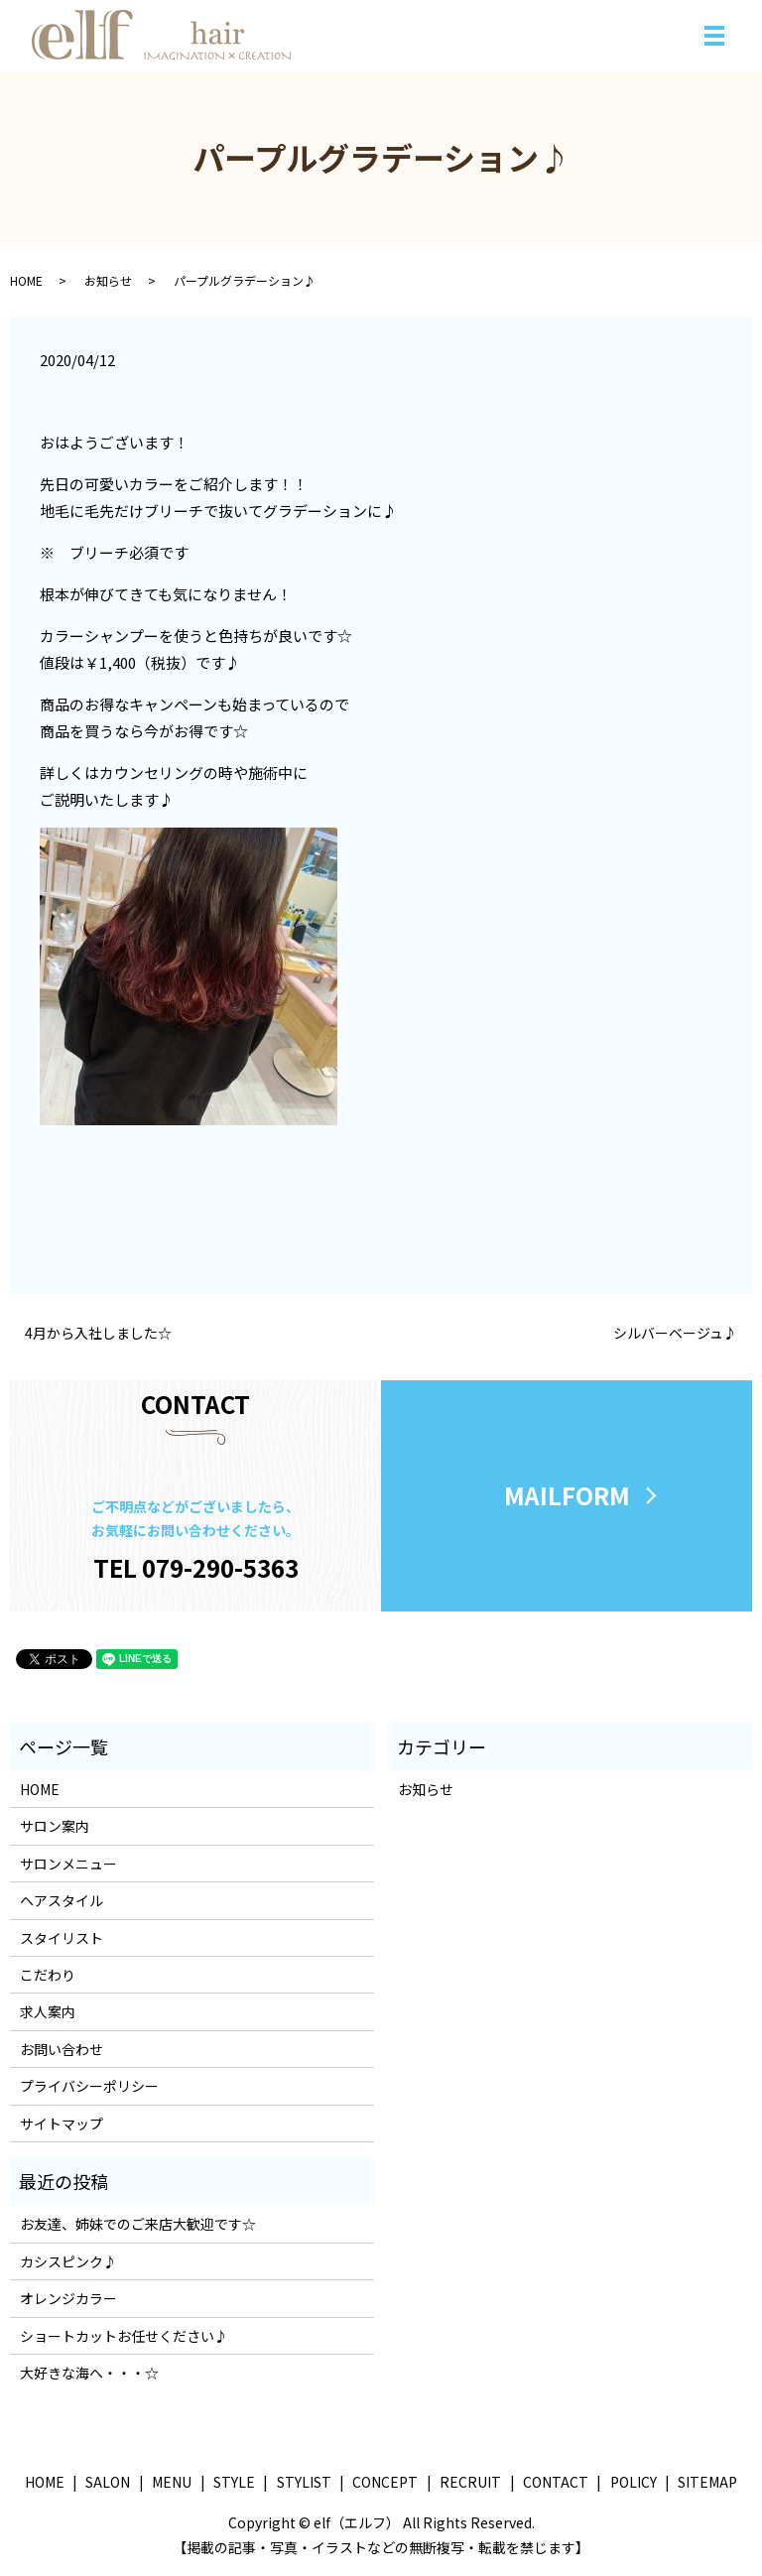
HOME (26, 280)
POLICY (633, 2483)
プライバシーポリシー (89, 2087)
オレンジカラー (68, 2299)
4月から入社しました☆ (98, 1333)
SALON (107, 2483)
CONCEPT (385, 2483)
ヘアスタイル (61, 1901)
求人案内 (47, 2013)
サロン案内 (54, 1828)
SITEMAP (707, 2483)
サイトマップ (61, 2124)
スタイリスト (61, 1939)
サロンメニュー (68, 1864)
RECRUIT (470, 2483)
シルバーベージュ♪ (675, 1333)
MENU (171, 2483)
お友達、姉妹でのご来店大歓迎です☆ (138, 2226)
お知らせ (108, 280)
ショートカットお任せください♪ (124, 2337)
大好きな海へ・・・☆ (89, 2373)
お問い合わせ (61, 2050)
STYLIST (304, 2483)
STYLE (234, 2483)
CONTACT (555, 2483)
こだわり (47, 1976)
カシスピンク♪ (68, 2262)
